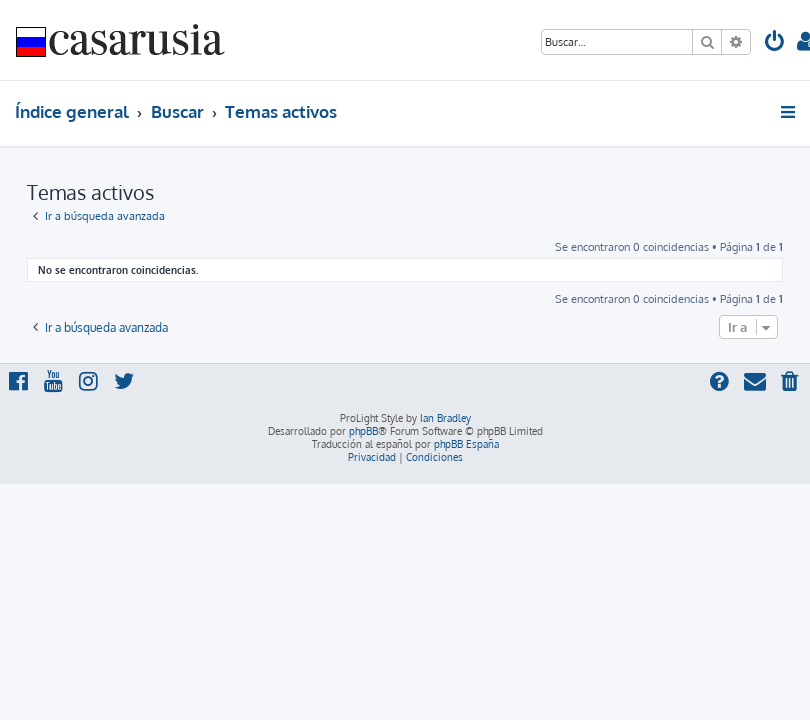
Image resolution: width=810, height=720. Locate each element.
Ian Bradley (445, 418)
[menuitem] (775, 43)
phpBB (363, 431)
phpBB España (466, 444)
